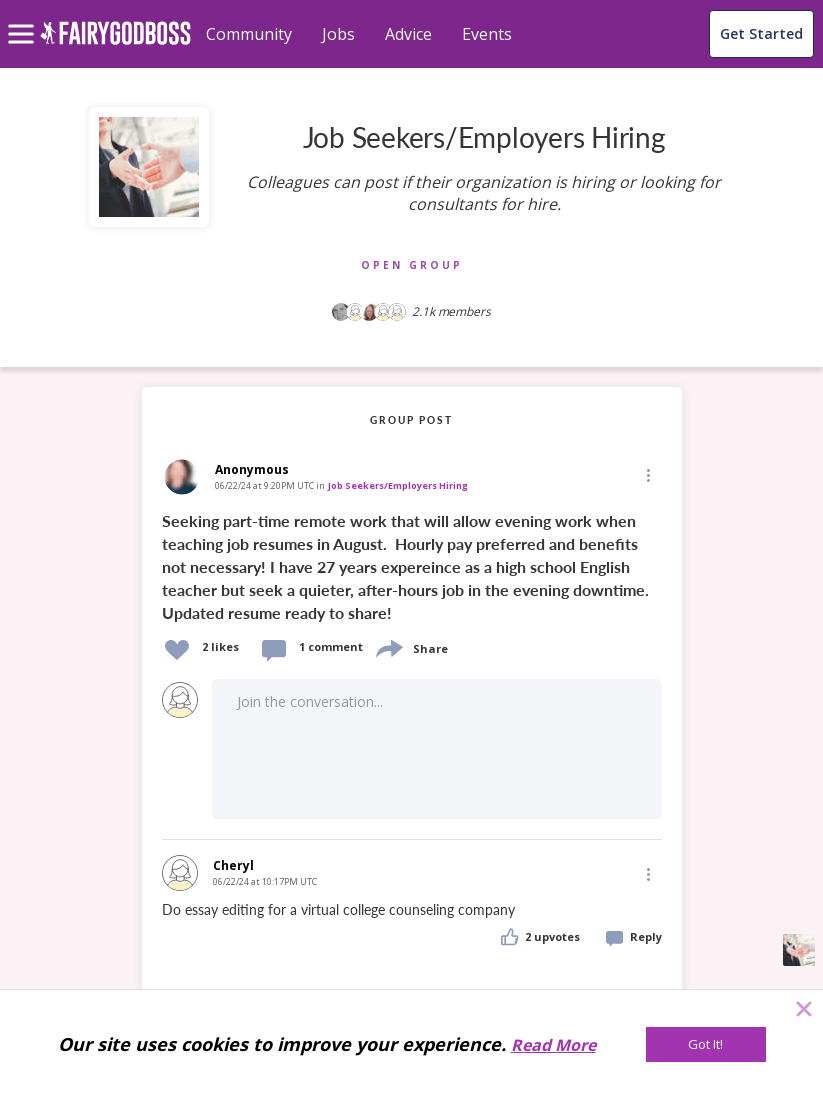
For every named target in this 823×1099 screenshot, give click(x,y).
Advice (408, 34)
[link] (412, 565)
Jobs (338, 34)
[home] (115, 44)
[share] (388, 646)
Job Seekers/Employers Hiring (398, 485)
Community (249, 34)
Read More (553, 1045)
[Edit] (647, 474)
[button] (647, 475)
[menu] (24, 18)
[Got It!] (706, 1044)
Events (487, 34)
